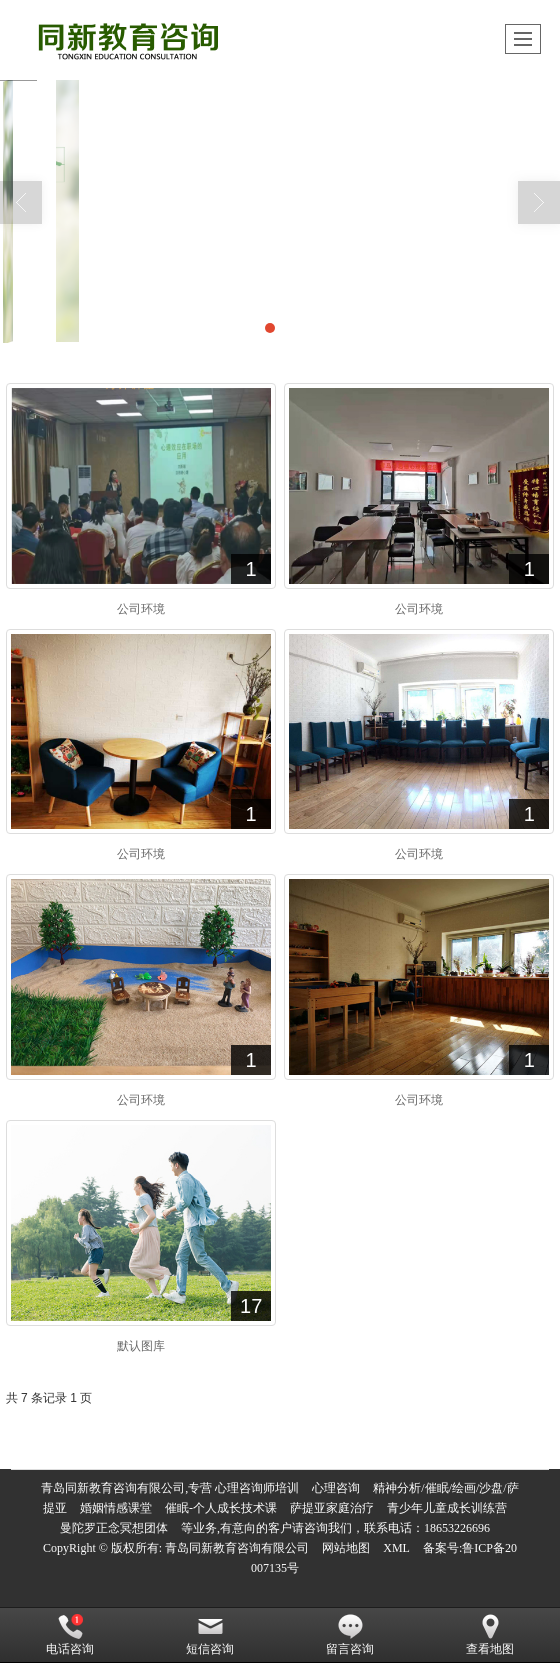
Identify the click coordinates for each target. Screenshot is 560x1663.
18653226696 (457, 1528)
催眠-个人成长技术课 (221, 1508)
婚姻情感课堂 (116, 1508)
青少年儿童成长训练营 (447, 1508)
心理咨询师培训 (257, 1488)
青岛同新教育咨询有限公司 (237, 1548)
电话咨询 (70, 1635)
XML (396, 1548)
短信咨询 (210, 1635)
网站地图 (346, 1548)
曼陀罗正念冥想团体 (114, 1528)
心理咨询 (336, 1488)
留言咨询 (350, 1635)
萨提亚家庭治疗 (332, 1508)
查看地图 (490, 1635)
